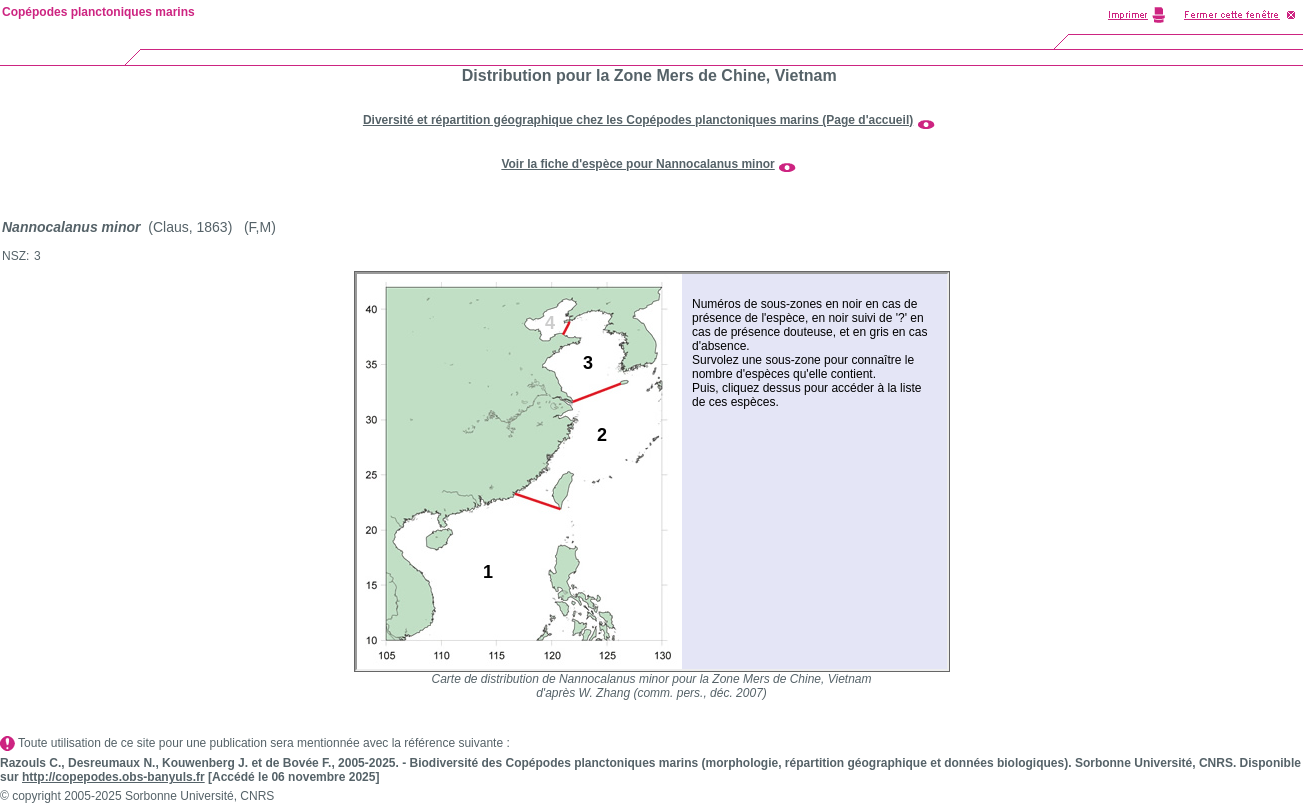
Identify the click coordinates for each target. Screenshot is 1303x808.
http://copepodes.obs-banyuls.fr (113, 777)
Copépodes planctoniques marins (98, 12)
